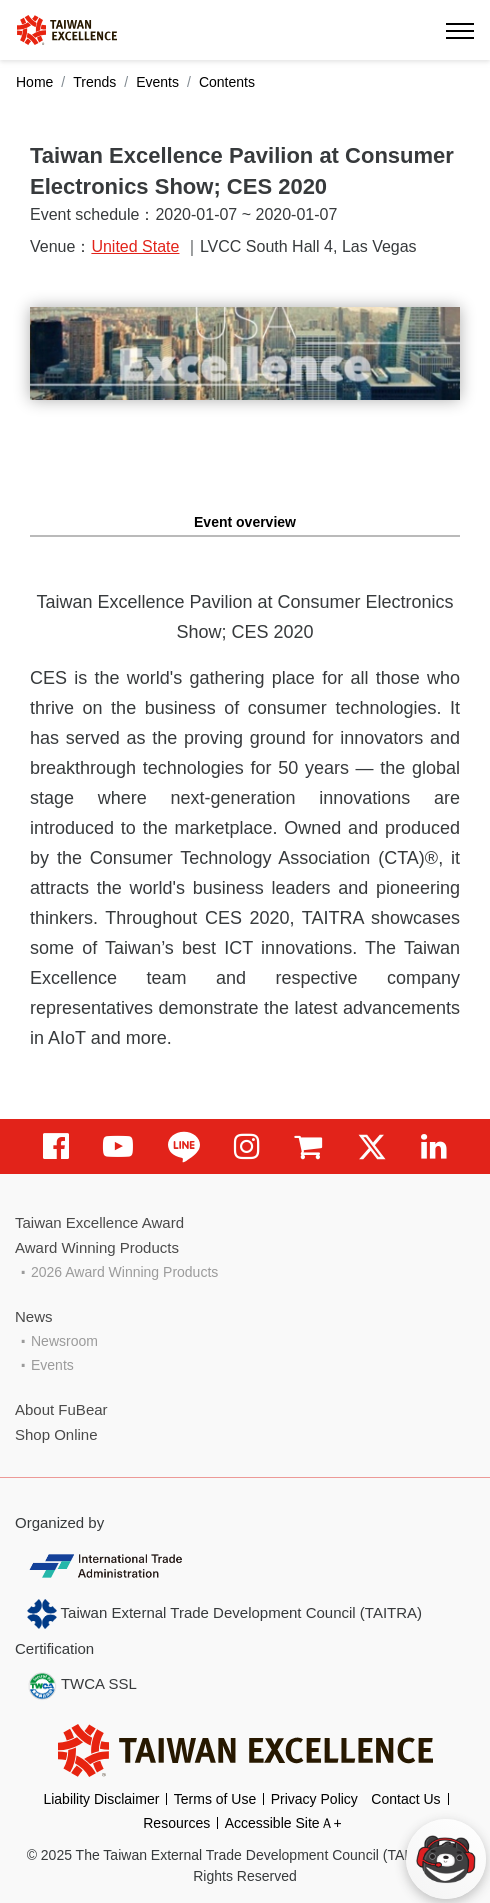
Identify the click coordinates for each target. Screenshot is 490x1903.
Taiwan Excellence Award (99, 1222)
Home (34, 82)
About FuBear (61, 1409)
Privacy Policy (314, 1799)
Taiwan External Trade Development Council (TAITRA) (224, 1614)
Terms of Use (215, 1799)
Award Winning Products (97, 1247)
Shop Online (56, 1434)
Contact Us (405, 1799)
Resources (176, 1823)
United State (135, 246)
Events (157, 82)
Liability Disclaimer (101, 1799)
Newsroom (64, 1341)
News (34, 1316)
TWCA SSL (82, 1686)
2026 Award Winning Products (124, 1272)
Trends (94, 82)
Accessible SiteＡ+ (283, 1823)
